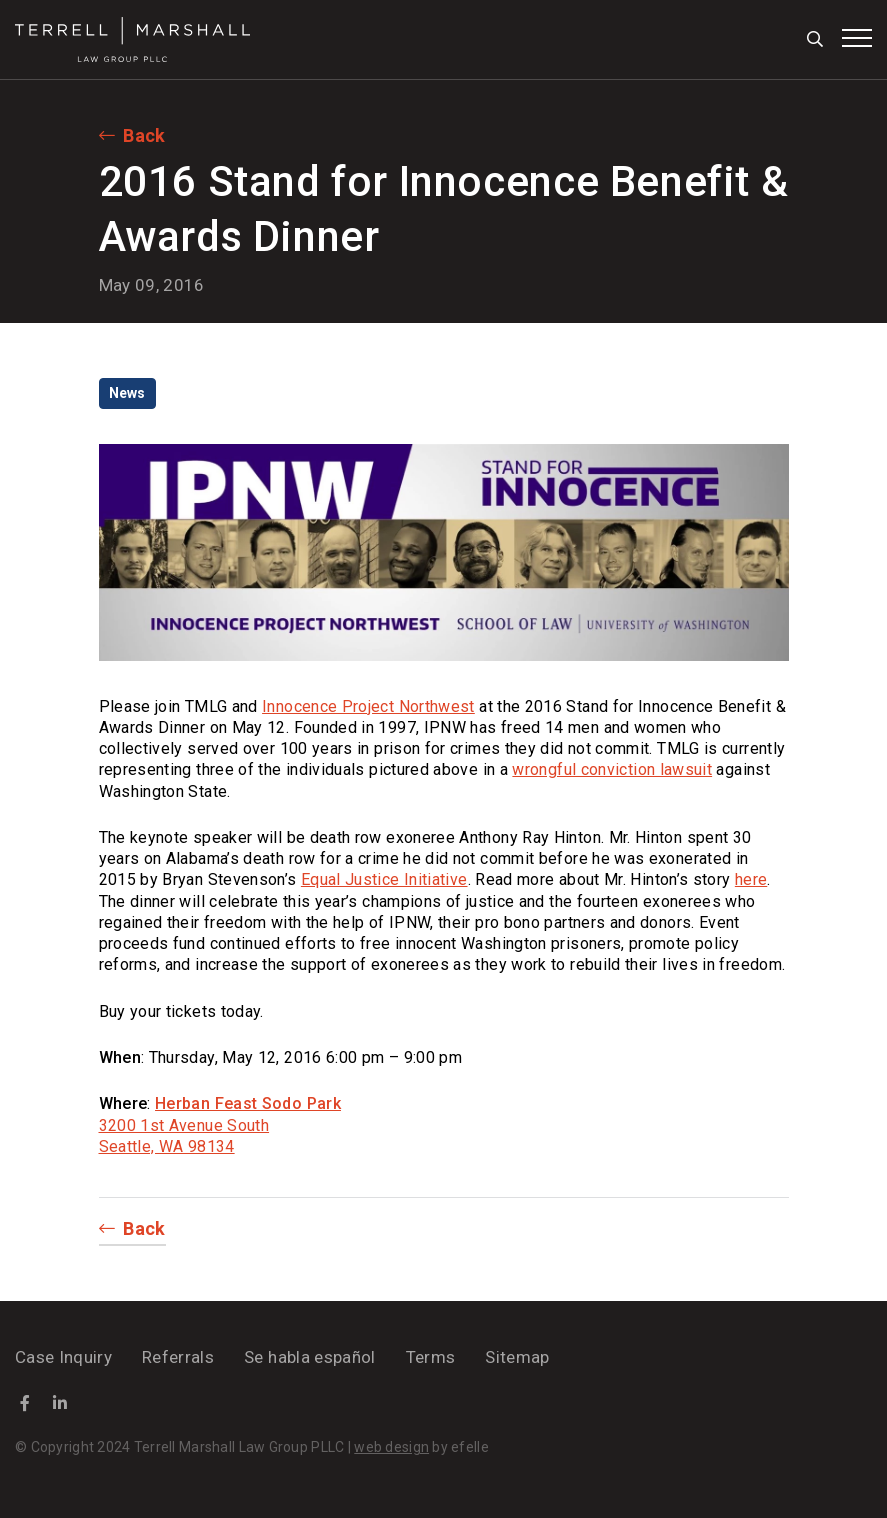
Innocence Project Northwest (368, 706)
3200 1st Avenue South (184, 1125)
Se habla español (309, 1357)
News (127, 393)
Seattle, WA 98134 (167, 1146)
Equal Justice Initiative (384, 879)
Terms (431, 1357)
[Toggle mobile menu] (857, 38)
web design (391, 1447)
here (751, 879)
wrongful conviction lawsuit (612, 769)
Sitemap (517, 1357)
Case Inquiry (63, 1357)
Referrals (178, 1357)
